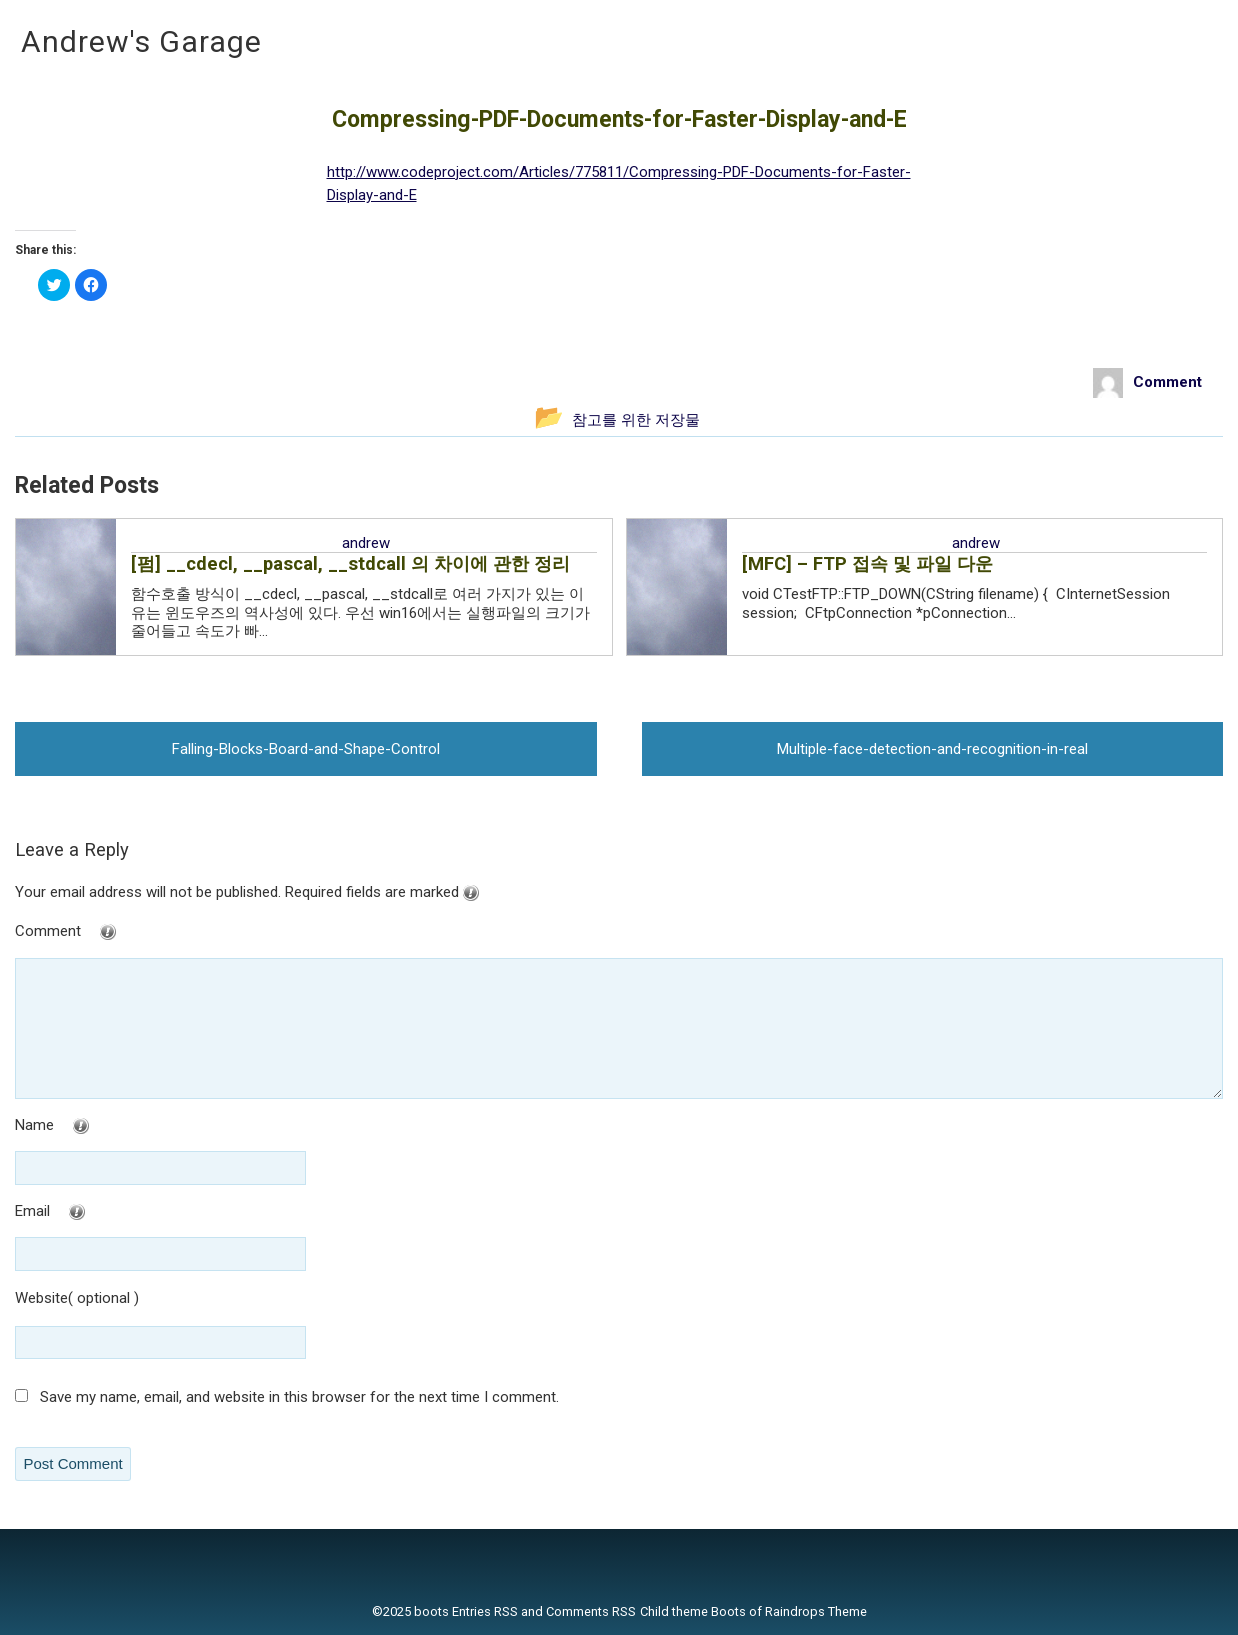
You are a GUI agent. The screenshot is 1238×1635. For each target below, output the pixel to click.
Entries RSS (485, 1611)
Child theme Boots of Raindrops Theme (753, 1611)
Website (41, 1298)
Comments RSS (591, 1611)
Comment (106, 932)
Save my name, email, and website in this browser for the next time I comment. (299, 1397)
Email (90, 1212)
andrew (366, 543)
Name (92, 1126)
